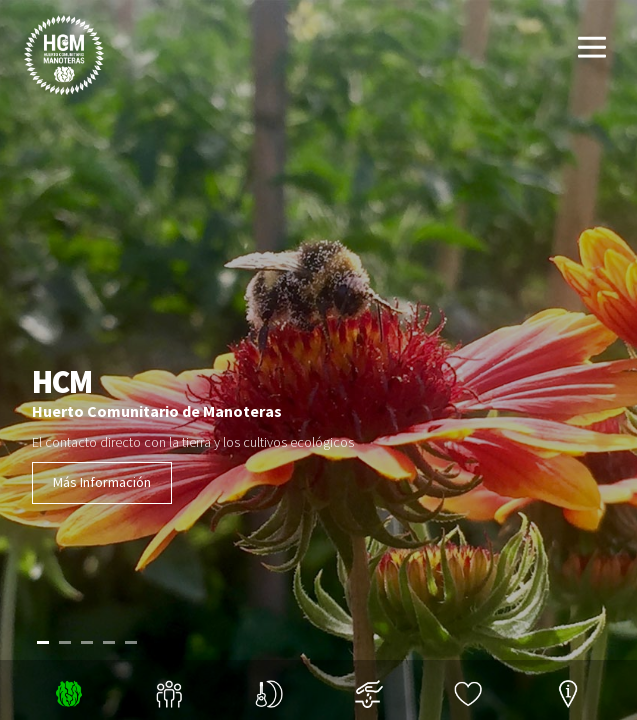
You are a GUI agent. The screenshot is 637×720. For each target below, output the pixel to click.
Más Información (102, 482)
